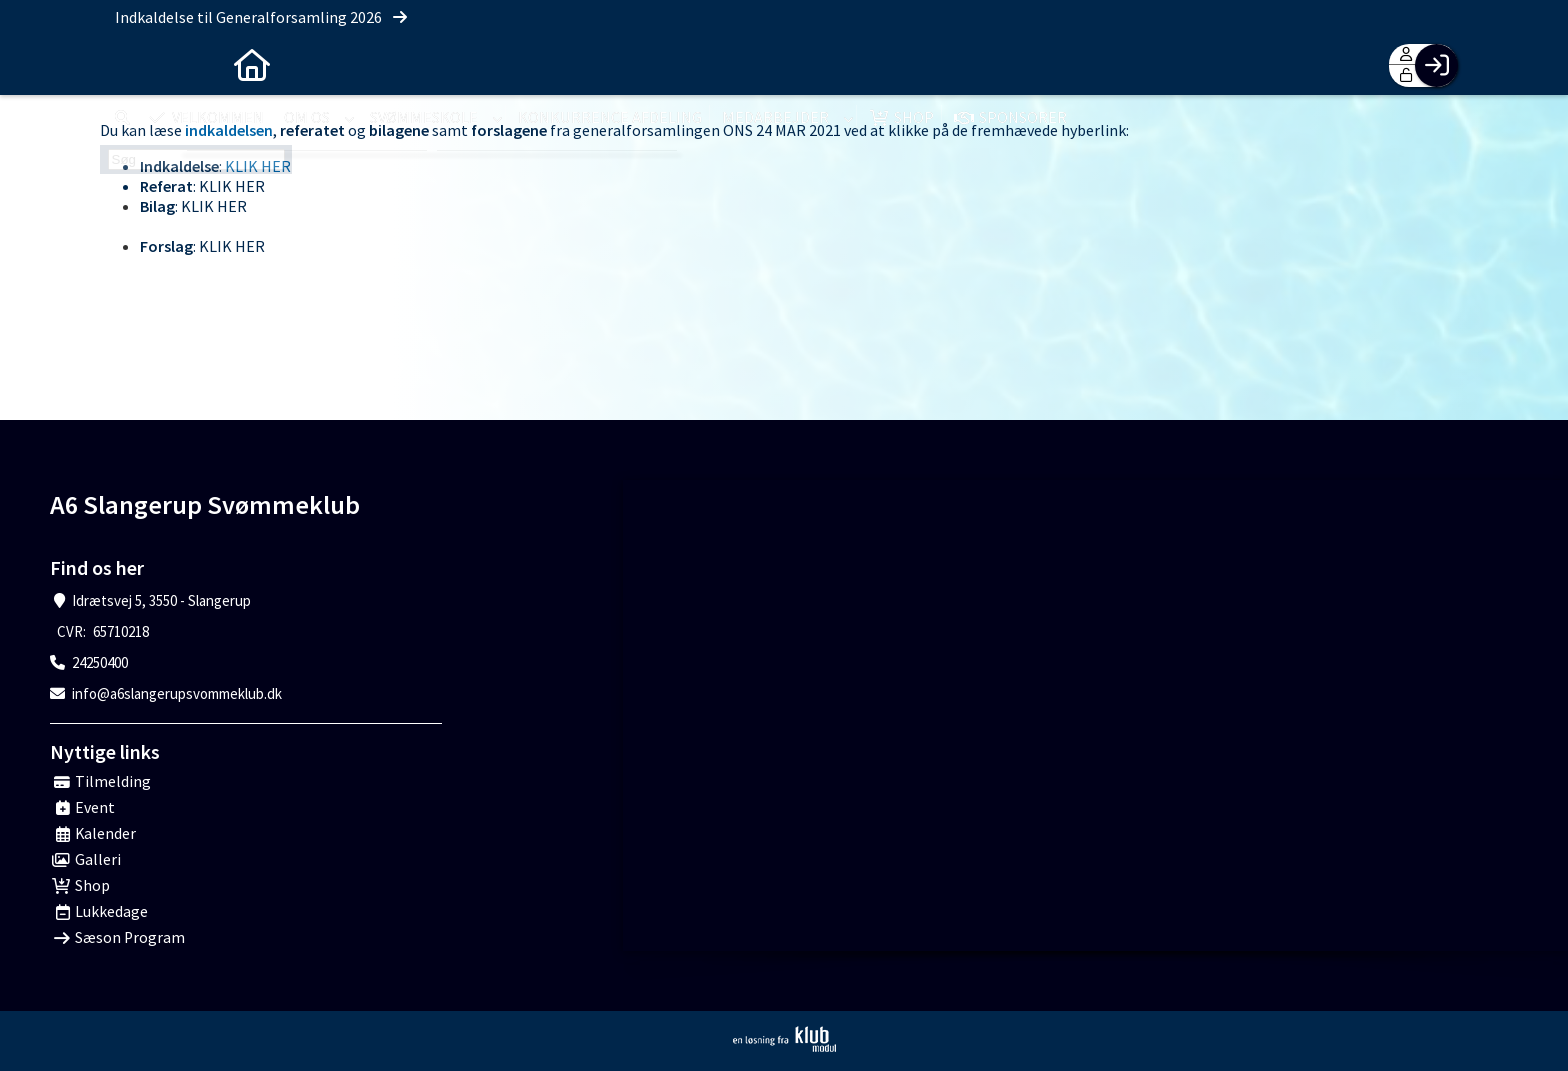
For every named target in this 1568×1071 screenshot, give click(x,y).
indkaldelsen (229, 130)
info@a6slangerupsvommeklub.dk (177, 693)
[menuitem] (130, 65)
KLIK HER (258, 166)
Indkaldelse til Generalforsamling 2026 (262, 17)
